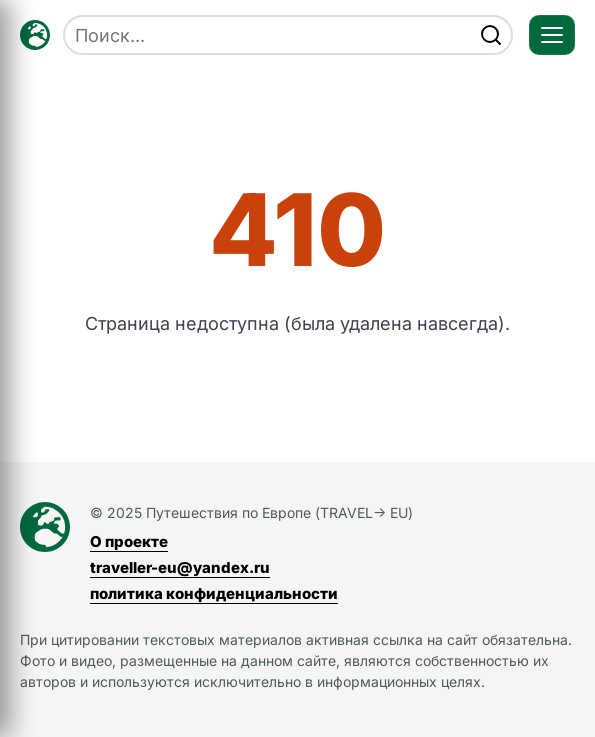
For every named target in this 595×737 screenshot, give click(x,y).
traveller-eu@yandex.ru (180, 567)
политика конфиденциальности (214, 593)
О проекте (129, 541)
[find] (491, 35)
